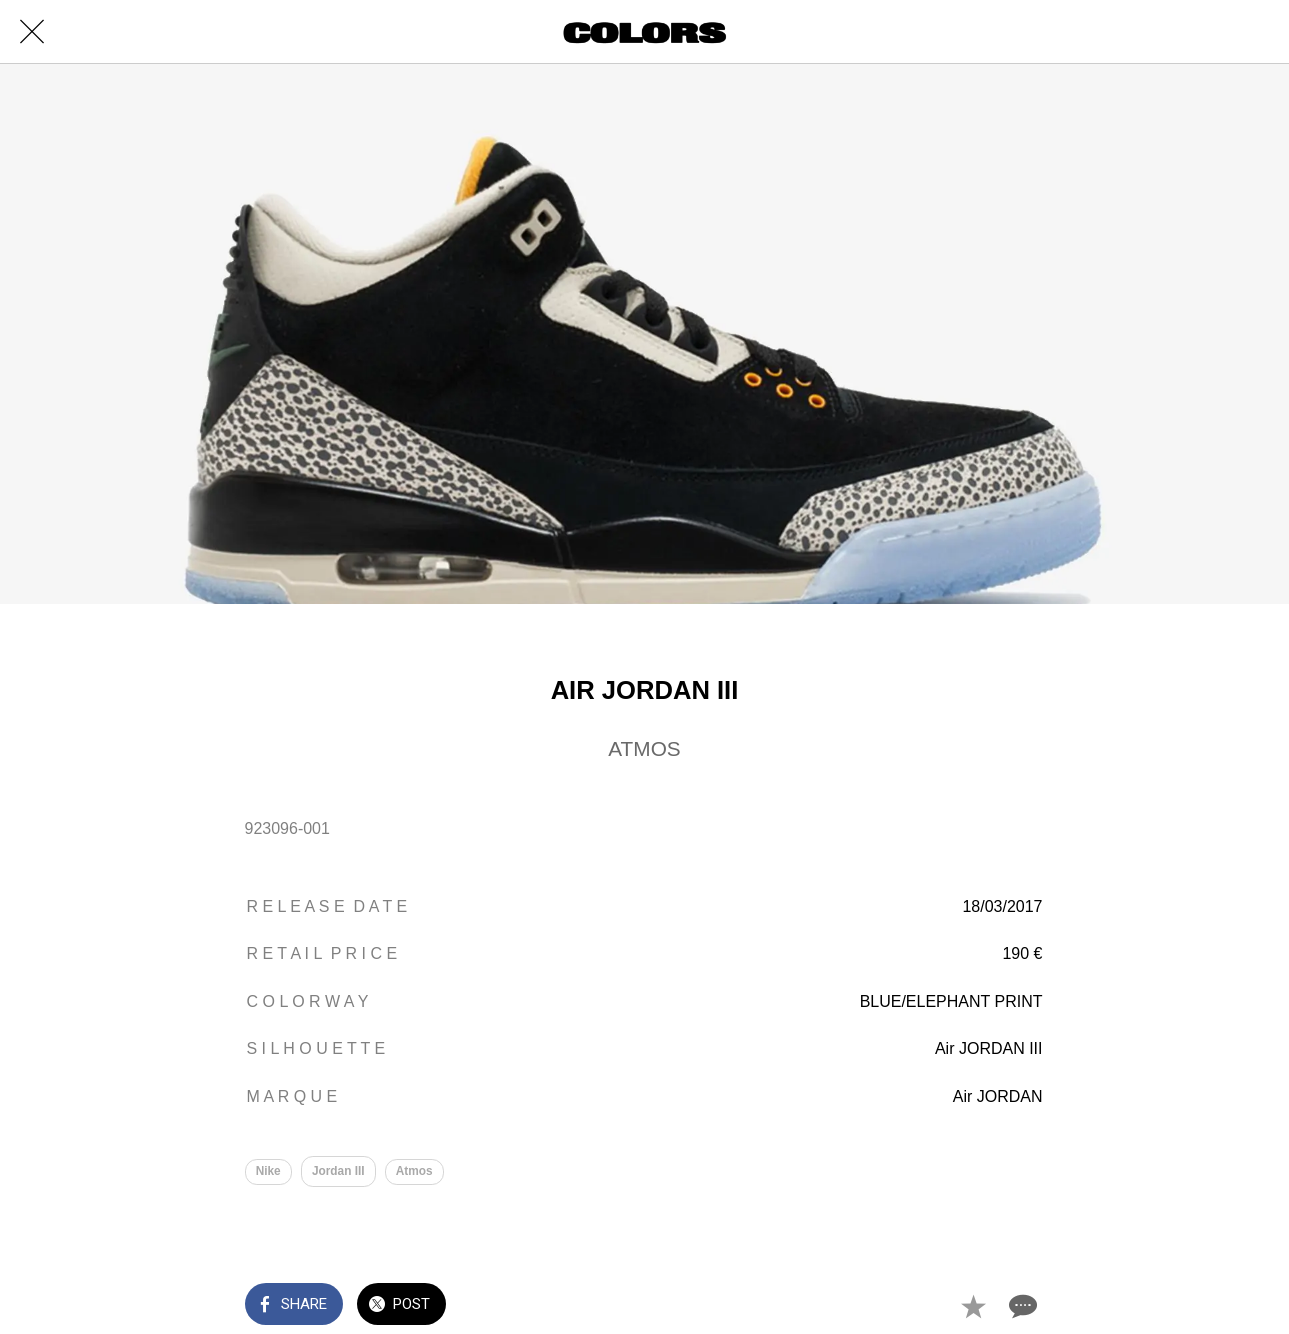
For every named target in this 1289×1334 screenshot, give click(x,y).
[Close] (32, 32)
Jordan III (338, 1171)
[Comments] (1021, 1306)
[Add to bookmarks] (973, 1306)
